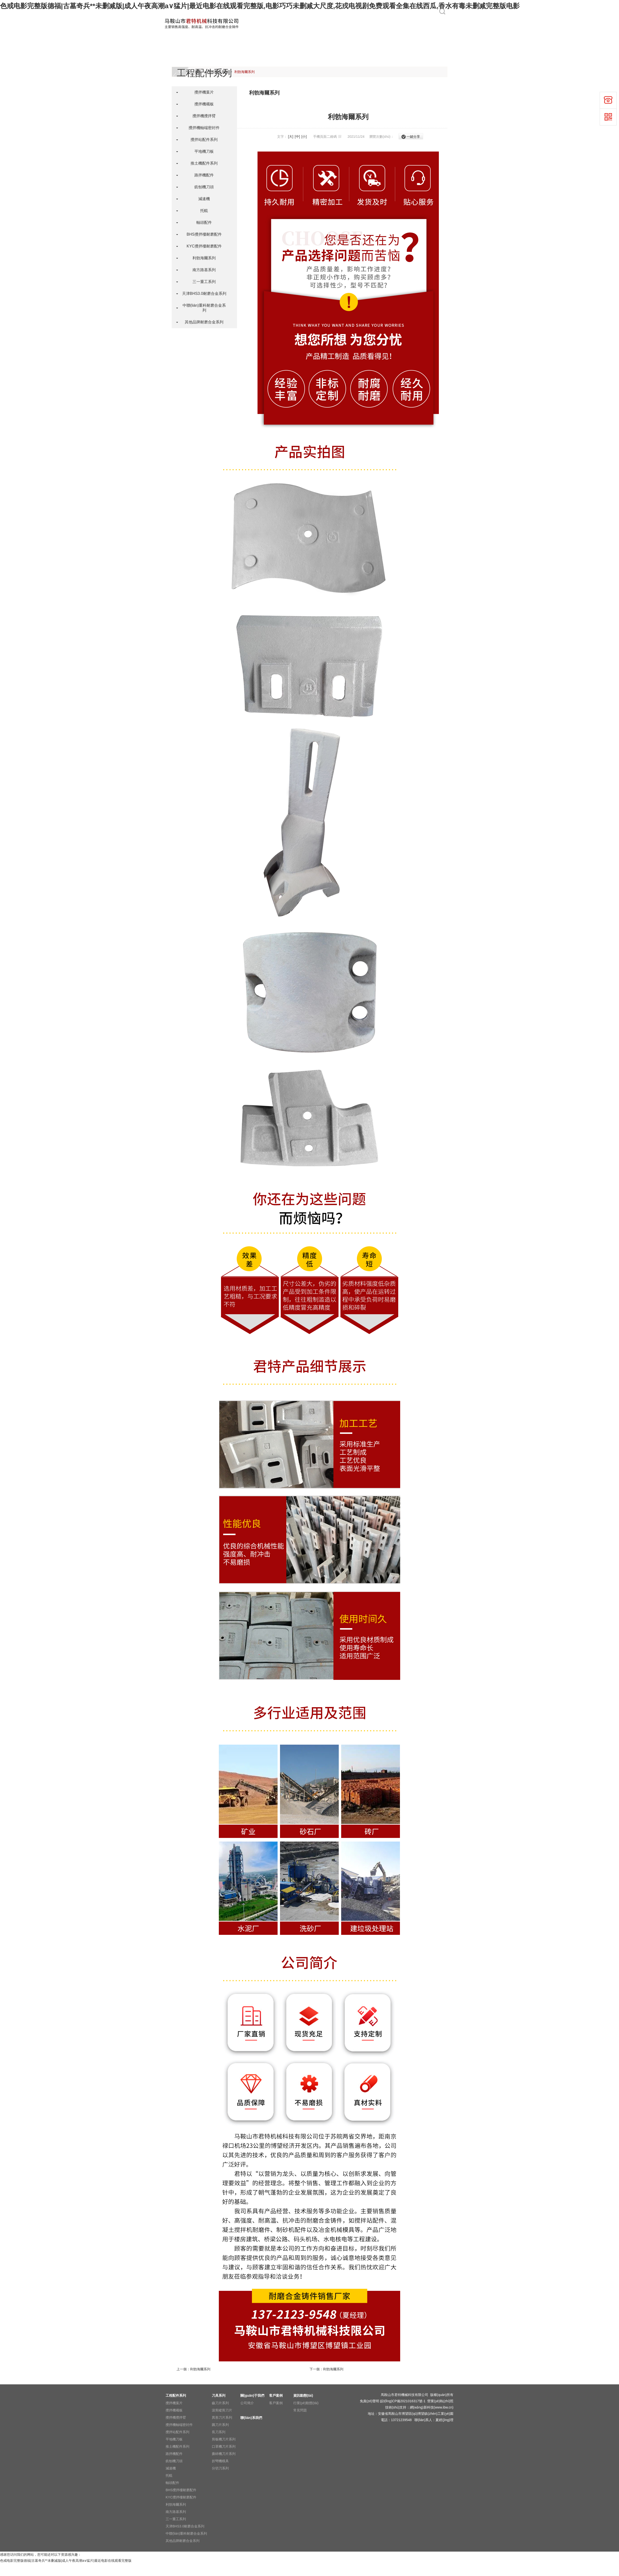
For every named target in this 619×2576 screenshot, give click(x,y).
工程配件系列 (216, 37)
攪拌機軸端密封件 (202, 128)
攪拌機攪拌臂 (202, 116)
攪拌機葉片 (202, 92)
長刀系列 (218, 2432)
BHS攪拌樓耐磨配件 (202, 234)
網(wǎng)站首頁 (176, 37)
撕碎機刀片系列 (224, 2454)
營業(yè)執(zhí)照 (440, 2401)
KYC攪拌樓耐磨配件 (202, 246)
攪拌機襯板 (202, 104)
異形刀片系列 (222, 2417)
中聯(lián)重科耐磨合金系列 (202, 307)
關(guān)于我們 (300, 37)
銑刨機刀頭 (202, 187)
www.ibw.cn (443, 2407)
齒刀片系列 (220, 2403)
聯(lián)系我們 (423, 37)
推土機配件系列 (202, 163)
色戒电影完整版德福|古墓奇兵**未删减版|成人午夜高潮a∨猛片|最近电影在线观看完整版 (66, 2560)
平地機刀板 (202, 151)
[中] (297, 136)
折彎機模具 (220, 2461)
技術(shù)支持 (395, 2407)
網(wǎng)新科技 (422, 2407)
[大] (290, 136)
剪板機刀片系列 (224, 2439)
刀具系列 (254, 37)
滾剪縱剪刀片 (222, 2410)
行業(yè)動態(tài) (305, 2403)
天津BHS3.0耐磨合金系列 (202, 293)
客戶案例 (336, 37)
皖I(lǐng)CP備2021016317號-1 (403, 2401)
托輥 (202, 211)
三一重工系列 (202, 282)
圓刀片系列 (220, 2425)
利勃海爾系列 (244, 72)
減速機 (202, 199)
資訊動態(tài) (381, 37)
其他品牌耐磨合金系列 (202, 322)
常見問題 (300, 2410)
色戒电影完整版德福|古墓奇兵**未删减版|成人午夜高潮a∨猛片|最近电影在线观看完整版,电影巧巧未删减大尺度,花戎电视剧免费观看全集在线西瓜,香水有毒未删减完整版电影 (260, 6)
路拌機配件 (202, 175)
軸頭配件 (202, 222)
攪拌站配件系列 (202, 140)
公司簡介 (247, 2403)
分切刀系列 (220, 2468)
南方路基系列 (202, 270)
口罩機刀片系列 (224, 2446)
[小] (304, 136)
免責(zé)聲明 (369, 2401)
